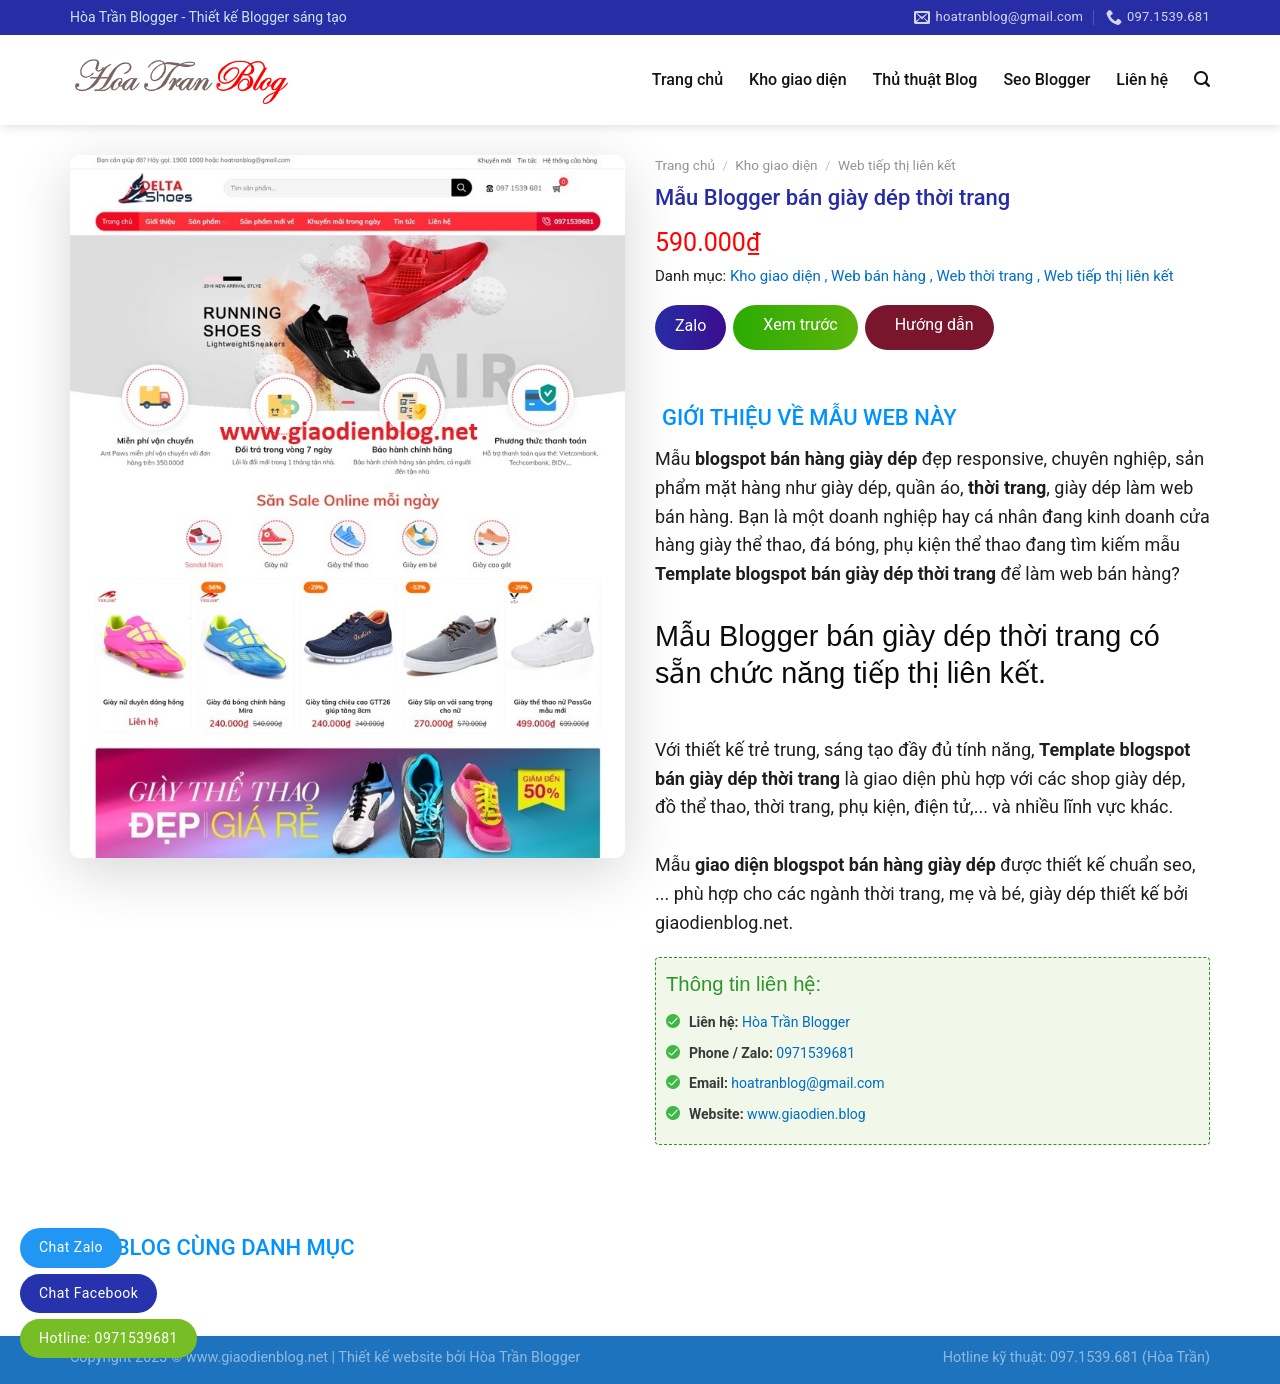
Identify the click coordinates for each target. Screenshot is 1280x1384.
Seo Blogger (1046, 79)
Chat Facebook (88, 1293)
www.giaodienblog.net (257, 1357)
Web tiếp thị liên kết (897, 165)
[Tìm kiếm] (1202, 79)
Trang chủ (687, 79)
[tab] (806, 405)
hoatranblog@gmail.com (807, 1083)
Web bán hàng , (883, 276)
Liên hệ (1142, 79)
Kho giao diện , (780, 276)
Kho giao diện (797, 79)
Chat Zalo (71, 1247)
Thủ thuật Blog (925, 79)
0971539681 (815, 1053)
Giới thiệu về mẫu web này (809, 417)
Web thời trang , (989, 276)
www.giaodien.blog (806, 1114)
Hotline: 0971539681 (108, 1338)
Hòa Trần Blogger (796, 1022)
